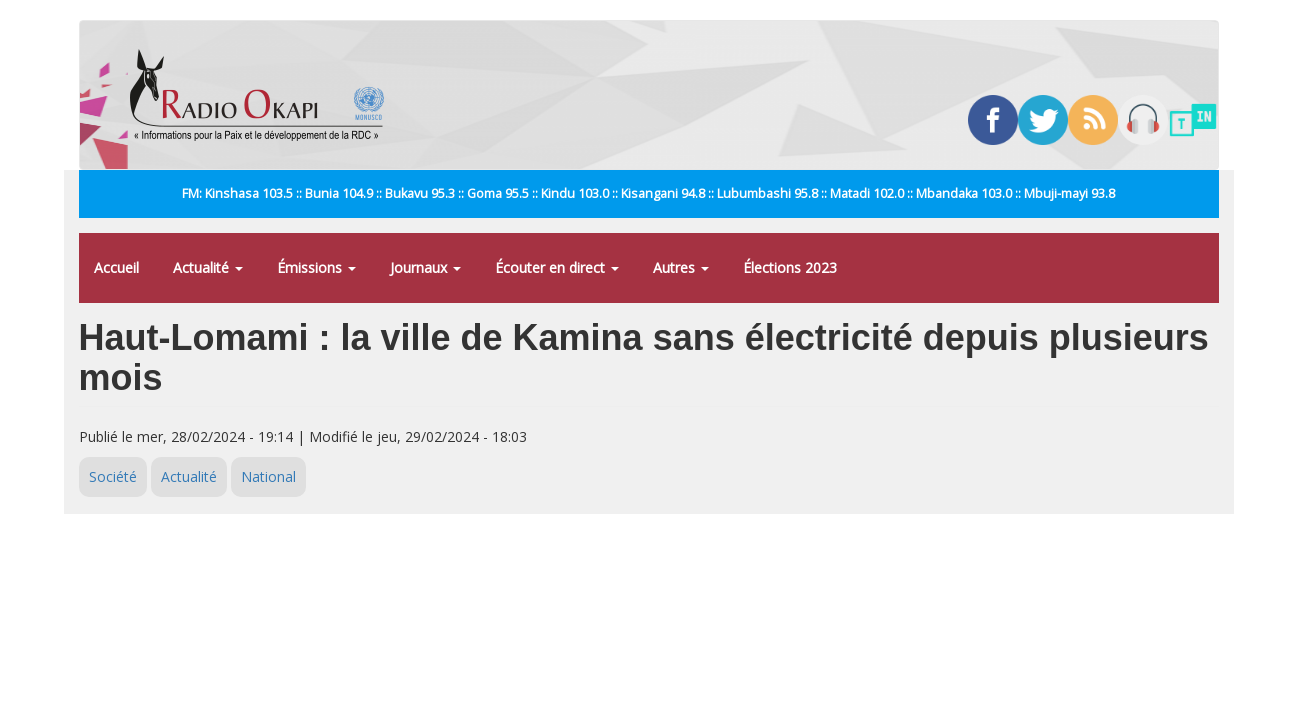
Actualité (208, 267)
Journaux (425, 267)
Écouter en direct (557, 267)
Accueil (116, 267)
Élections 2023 (790, 267)
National (268, 476)
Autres (681, 267)
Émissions (316, 267)
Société (113, 476)
